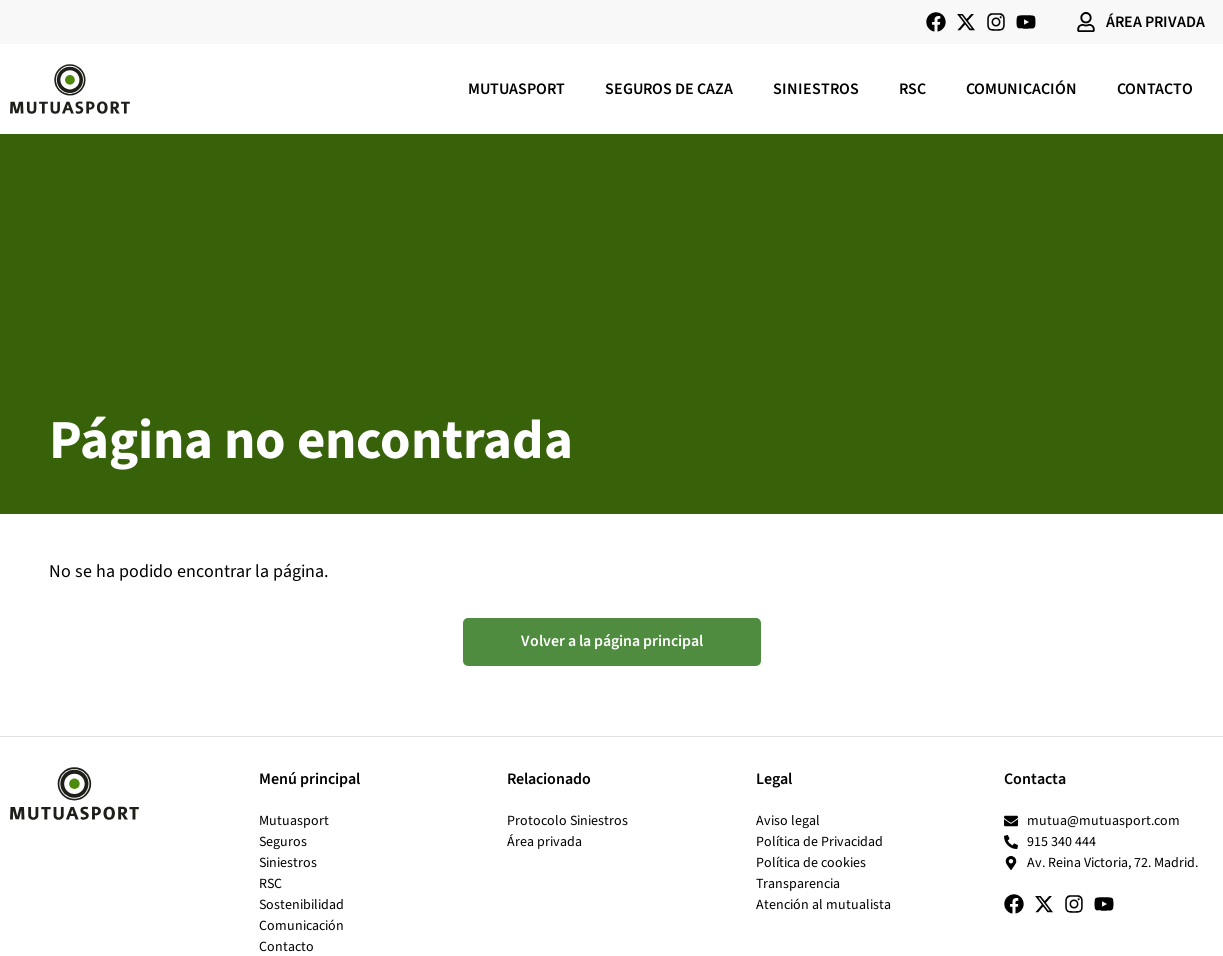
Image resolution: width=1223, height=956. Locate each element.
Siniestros (816, 89)
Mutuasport (516, 89)
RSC (912, 89)
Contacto (1155, 89)
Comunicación (1021, 89)
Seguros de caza (669, 89)
